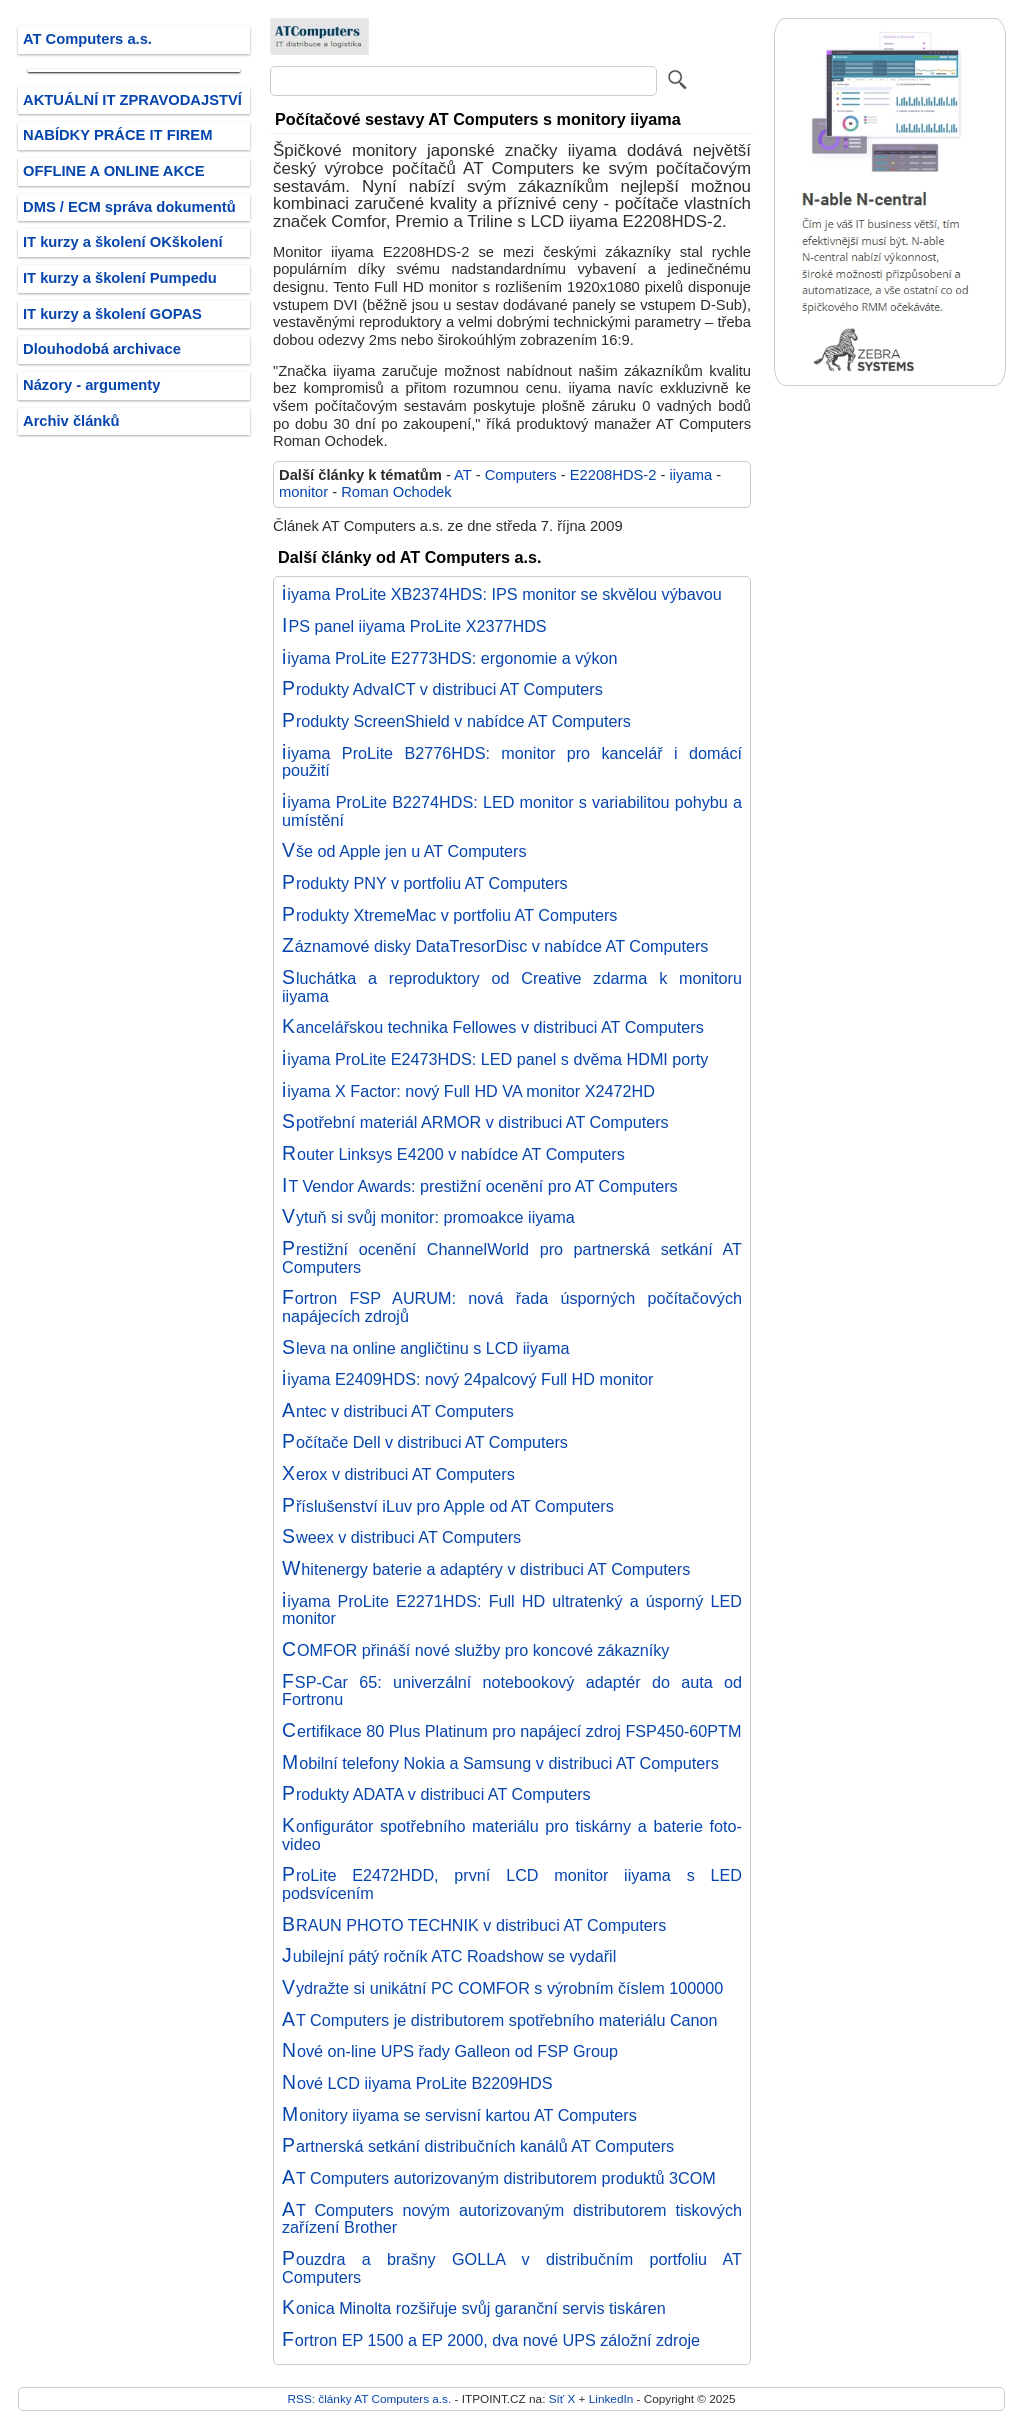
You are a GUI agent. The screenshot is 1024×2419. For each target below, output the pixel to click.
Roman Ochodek (396, 492)
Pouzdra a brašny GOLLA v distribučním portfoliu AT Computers (512, 2268)
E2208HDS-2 (613, 475)
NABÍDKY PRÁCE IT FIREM (117, 135)
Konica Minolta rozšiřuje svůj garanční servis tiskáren (474, 2308)
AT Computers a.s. (87, 39)
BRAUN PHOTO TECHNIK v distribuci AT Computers (474, 1925)
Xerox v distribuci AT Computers (398, 1474)
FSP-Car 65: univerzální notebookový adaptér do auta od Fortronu (512, 1691)
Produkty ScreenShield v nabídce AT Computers (456, 721)
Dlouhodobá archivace (102, 349)
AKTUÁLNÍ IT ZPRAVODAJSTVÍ (132, 100)
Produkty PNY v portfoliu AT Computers (425, 883)
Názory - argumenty (91, 385)
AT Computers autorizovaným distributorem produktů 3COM (499, 2178)
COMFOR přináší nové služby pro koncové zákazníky (475, 1650)
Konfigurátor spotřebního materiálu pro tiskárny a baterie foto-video (512, 1835)
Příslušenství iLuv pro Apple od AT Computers (448, 1506)
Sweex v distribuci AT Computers (401, 1537)
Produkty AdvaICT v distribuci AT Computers (442, 689)
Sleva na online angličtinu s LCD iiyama (425, 1348)
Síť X (562, 2398)
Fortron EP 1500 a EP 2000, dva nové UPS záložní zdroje (491, 2340)
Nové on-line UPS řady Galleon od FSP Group (450, 2051)
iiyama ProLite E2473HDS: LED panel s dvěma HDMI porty (495, 1059)
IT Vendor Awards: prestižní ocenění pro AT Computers (480, 1186)
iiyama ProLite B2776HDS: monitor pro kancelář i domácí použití (512, 762)
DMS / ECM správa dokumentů (129, 207)
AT (462, 475)
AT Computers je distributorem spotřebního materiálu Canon (500, 2020)
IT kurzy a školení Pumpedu (120, 278)
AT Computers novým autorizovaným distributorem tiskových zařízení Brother (512, 2219)
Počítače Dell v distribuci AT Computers (425, 1442)
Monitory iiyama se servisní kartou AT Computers (459, 2115)
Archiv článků (71, 421)
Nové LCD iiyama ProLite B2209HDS (417, 2083)
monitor (303, 492)
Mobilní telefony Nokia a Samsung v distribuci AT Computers (500, 1763)
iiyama (691, 475)
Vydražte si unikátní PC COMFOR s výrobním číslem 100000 (502, 1988)
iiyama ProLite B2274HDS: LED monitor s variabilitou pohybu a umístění (512, 811)
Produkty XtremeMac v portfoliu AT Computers (449, 915)
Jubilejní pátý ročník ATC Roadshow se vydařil (449, 1956)
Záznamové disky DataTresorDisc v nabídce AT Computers (495, 946)
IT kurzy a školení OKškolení (123, 242)
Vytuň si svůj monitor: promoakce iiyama (428, 1217)
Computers (521, 475)
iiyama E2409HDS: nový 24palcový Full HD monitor (467, 1379)
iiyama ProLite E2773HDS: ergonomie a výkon (450, 658)
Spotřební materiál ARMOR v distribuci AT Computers (475, 1122)
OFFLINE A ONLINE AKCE (114, 171)
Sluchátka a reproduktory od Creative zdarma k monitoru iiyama (512, 987)
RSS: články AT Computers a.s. (370, 2398)
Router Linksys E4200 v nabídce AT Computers (453, 1154)
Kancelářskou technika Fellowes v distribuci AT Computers (493, 1027)
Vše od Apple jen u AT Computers (404, 851)
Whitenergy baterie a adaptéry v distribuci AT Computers (486, 1569)
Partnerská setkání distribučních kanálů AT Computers (478, 2146)
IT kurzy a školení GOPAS (112, 314)
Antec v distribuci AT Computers (398, 1411)
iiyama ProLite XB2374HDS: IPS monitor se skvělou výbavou (502, 594)
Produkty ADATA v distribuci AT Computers (436, 1794)
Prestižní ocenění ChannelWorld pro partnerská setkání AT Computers (512, 1258)
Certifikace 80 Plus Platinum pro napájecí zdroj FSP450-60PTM (511, 1731)
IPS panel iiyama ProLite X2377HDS (414, 626)
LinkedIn (611, 2398)
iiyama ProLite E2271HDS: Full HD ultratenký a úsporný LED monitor (512, 1610)
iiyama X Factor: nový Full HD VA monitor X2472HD (468, 1091)
